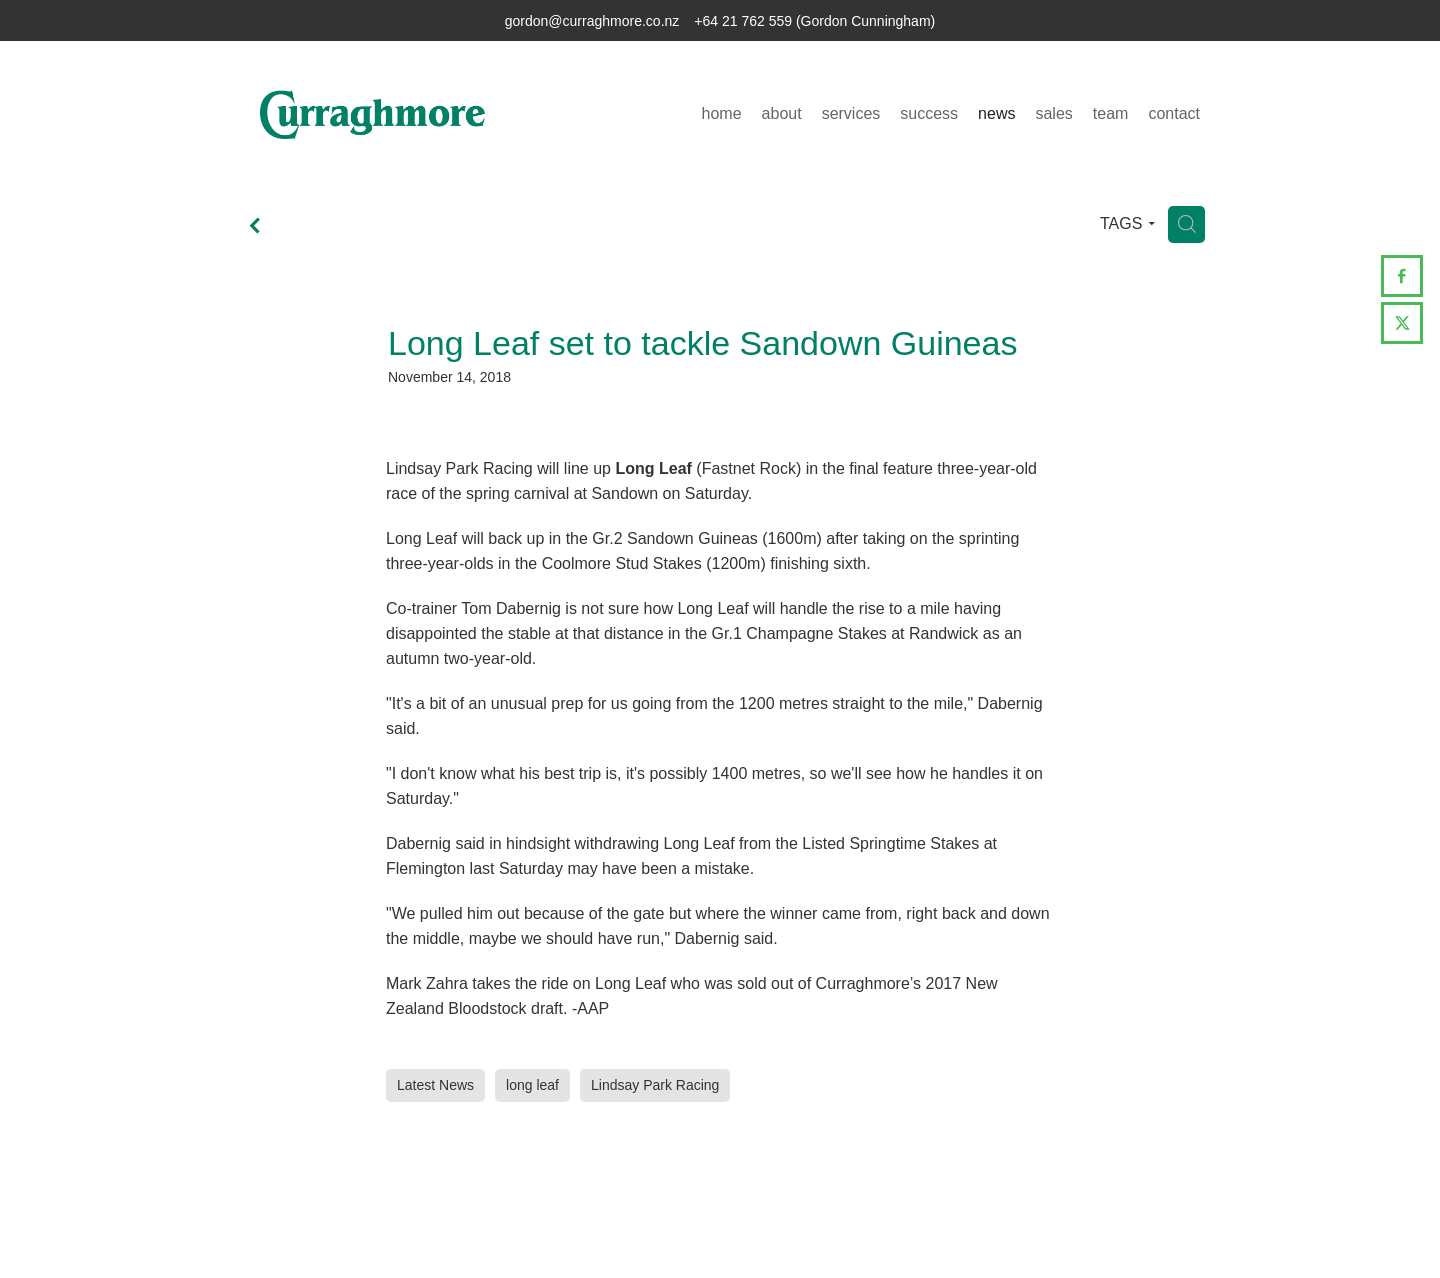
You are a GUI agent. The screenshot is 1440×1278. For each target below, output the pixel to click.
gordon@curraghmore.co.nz (592, 21)
